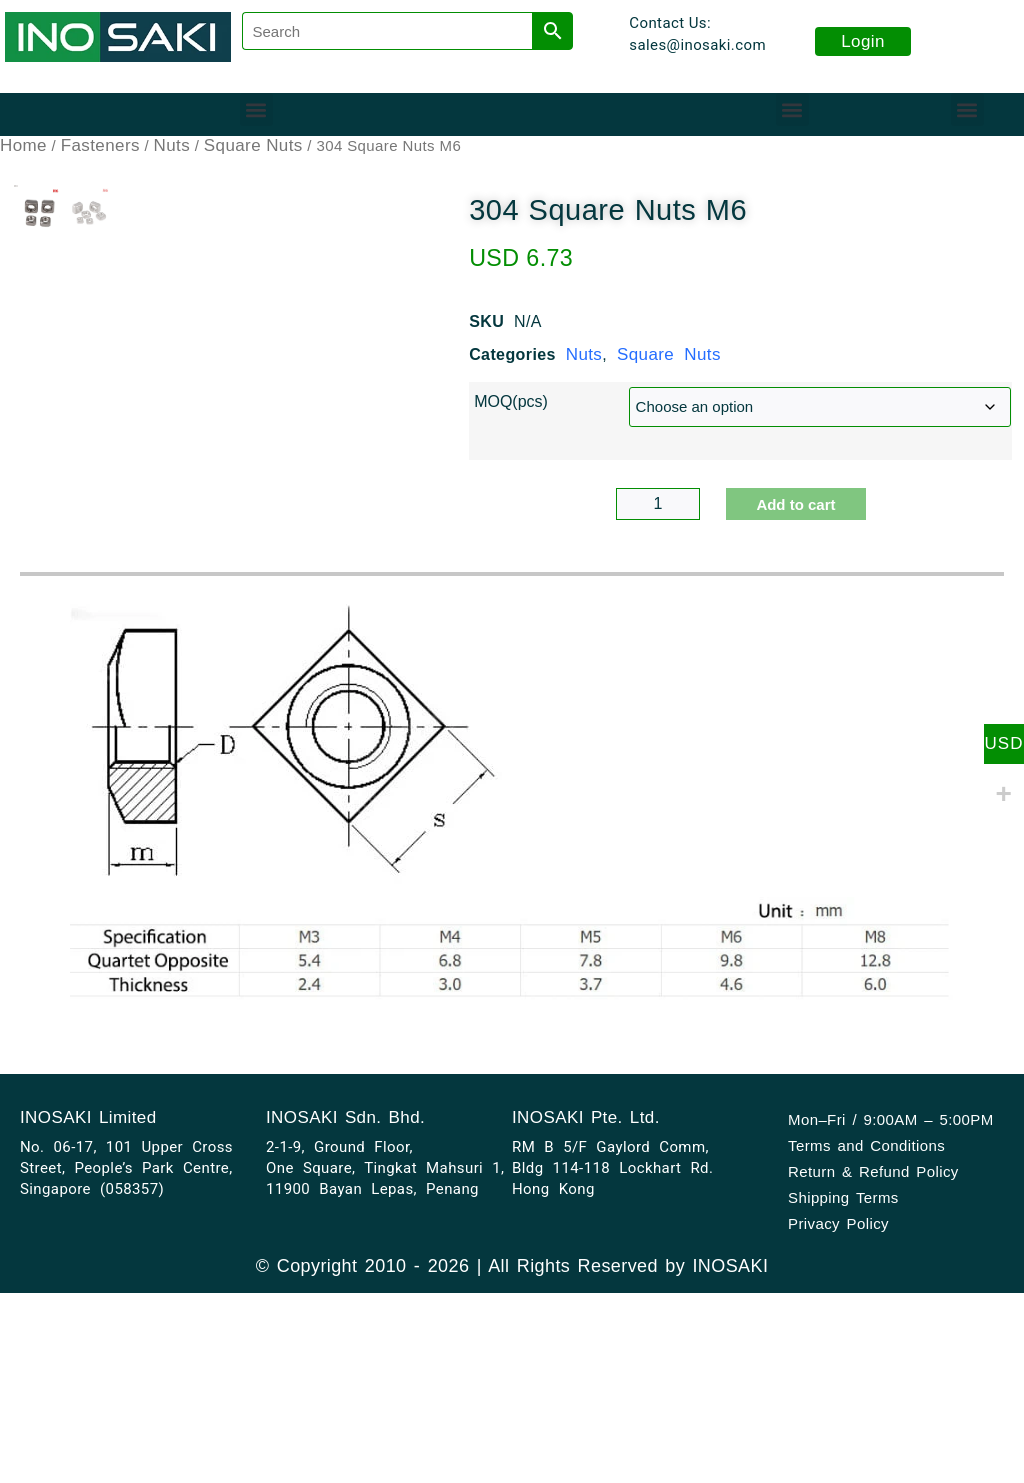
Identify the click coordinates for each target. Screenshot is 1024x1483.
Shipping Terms (843, 1410)
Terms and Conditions (866, 1358)
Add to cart (795, 504)
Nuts (172, 145)
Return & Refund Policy (873, 1384)
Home (23, 145)
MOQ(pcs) (511, 402)
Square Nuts (253, 145)
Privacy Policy (838, 1436)
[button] (256, 109)
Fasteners (100, 145)
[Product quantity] (658, 504)
